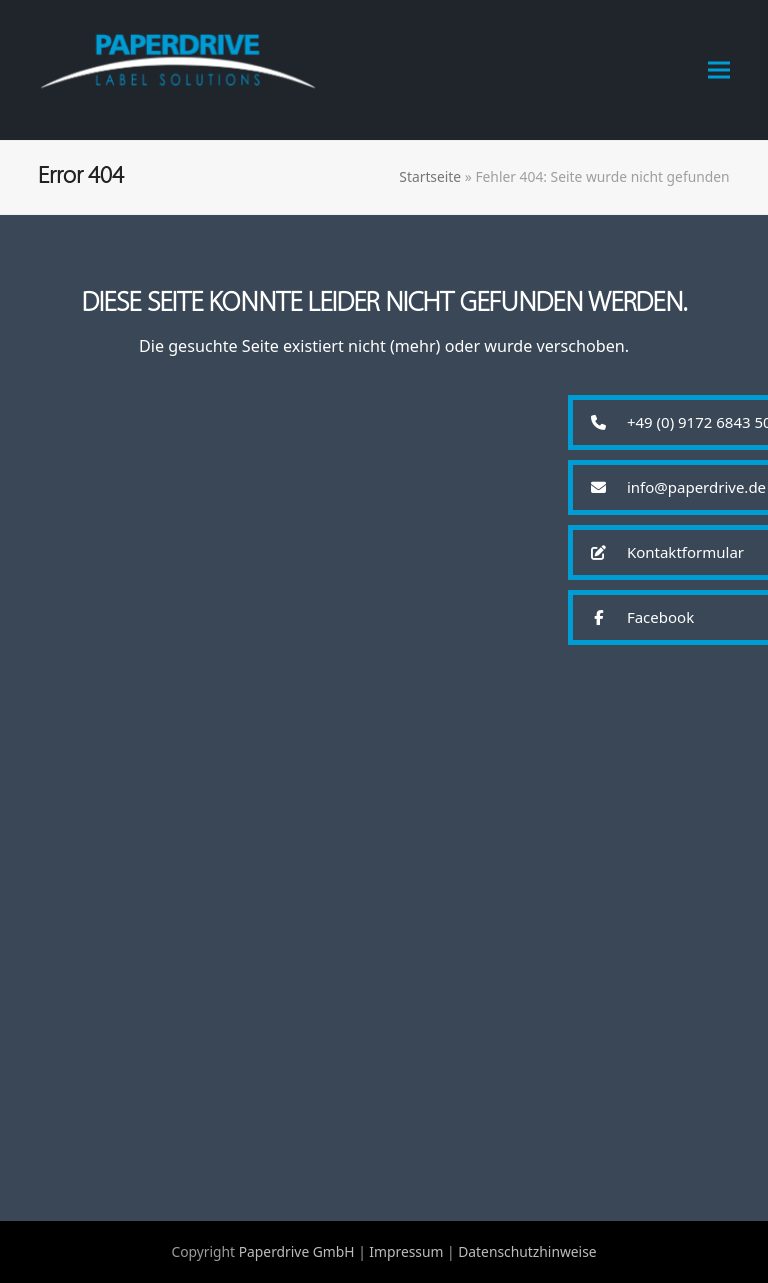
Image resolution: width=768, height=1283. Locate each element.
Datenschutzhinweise (527, 1251)
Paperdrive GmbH (297, 1251)
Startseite (430, 176)
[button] (719, 69)
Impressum (406, 1251)
